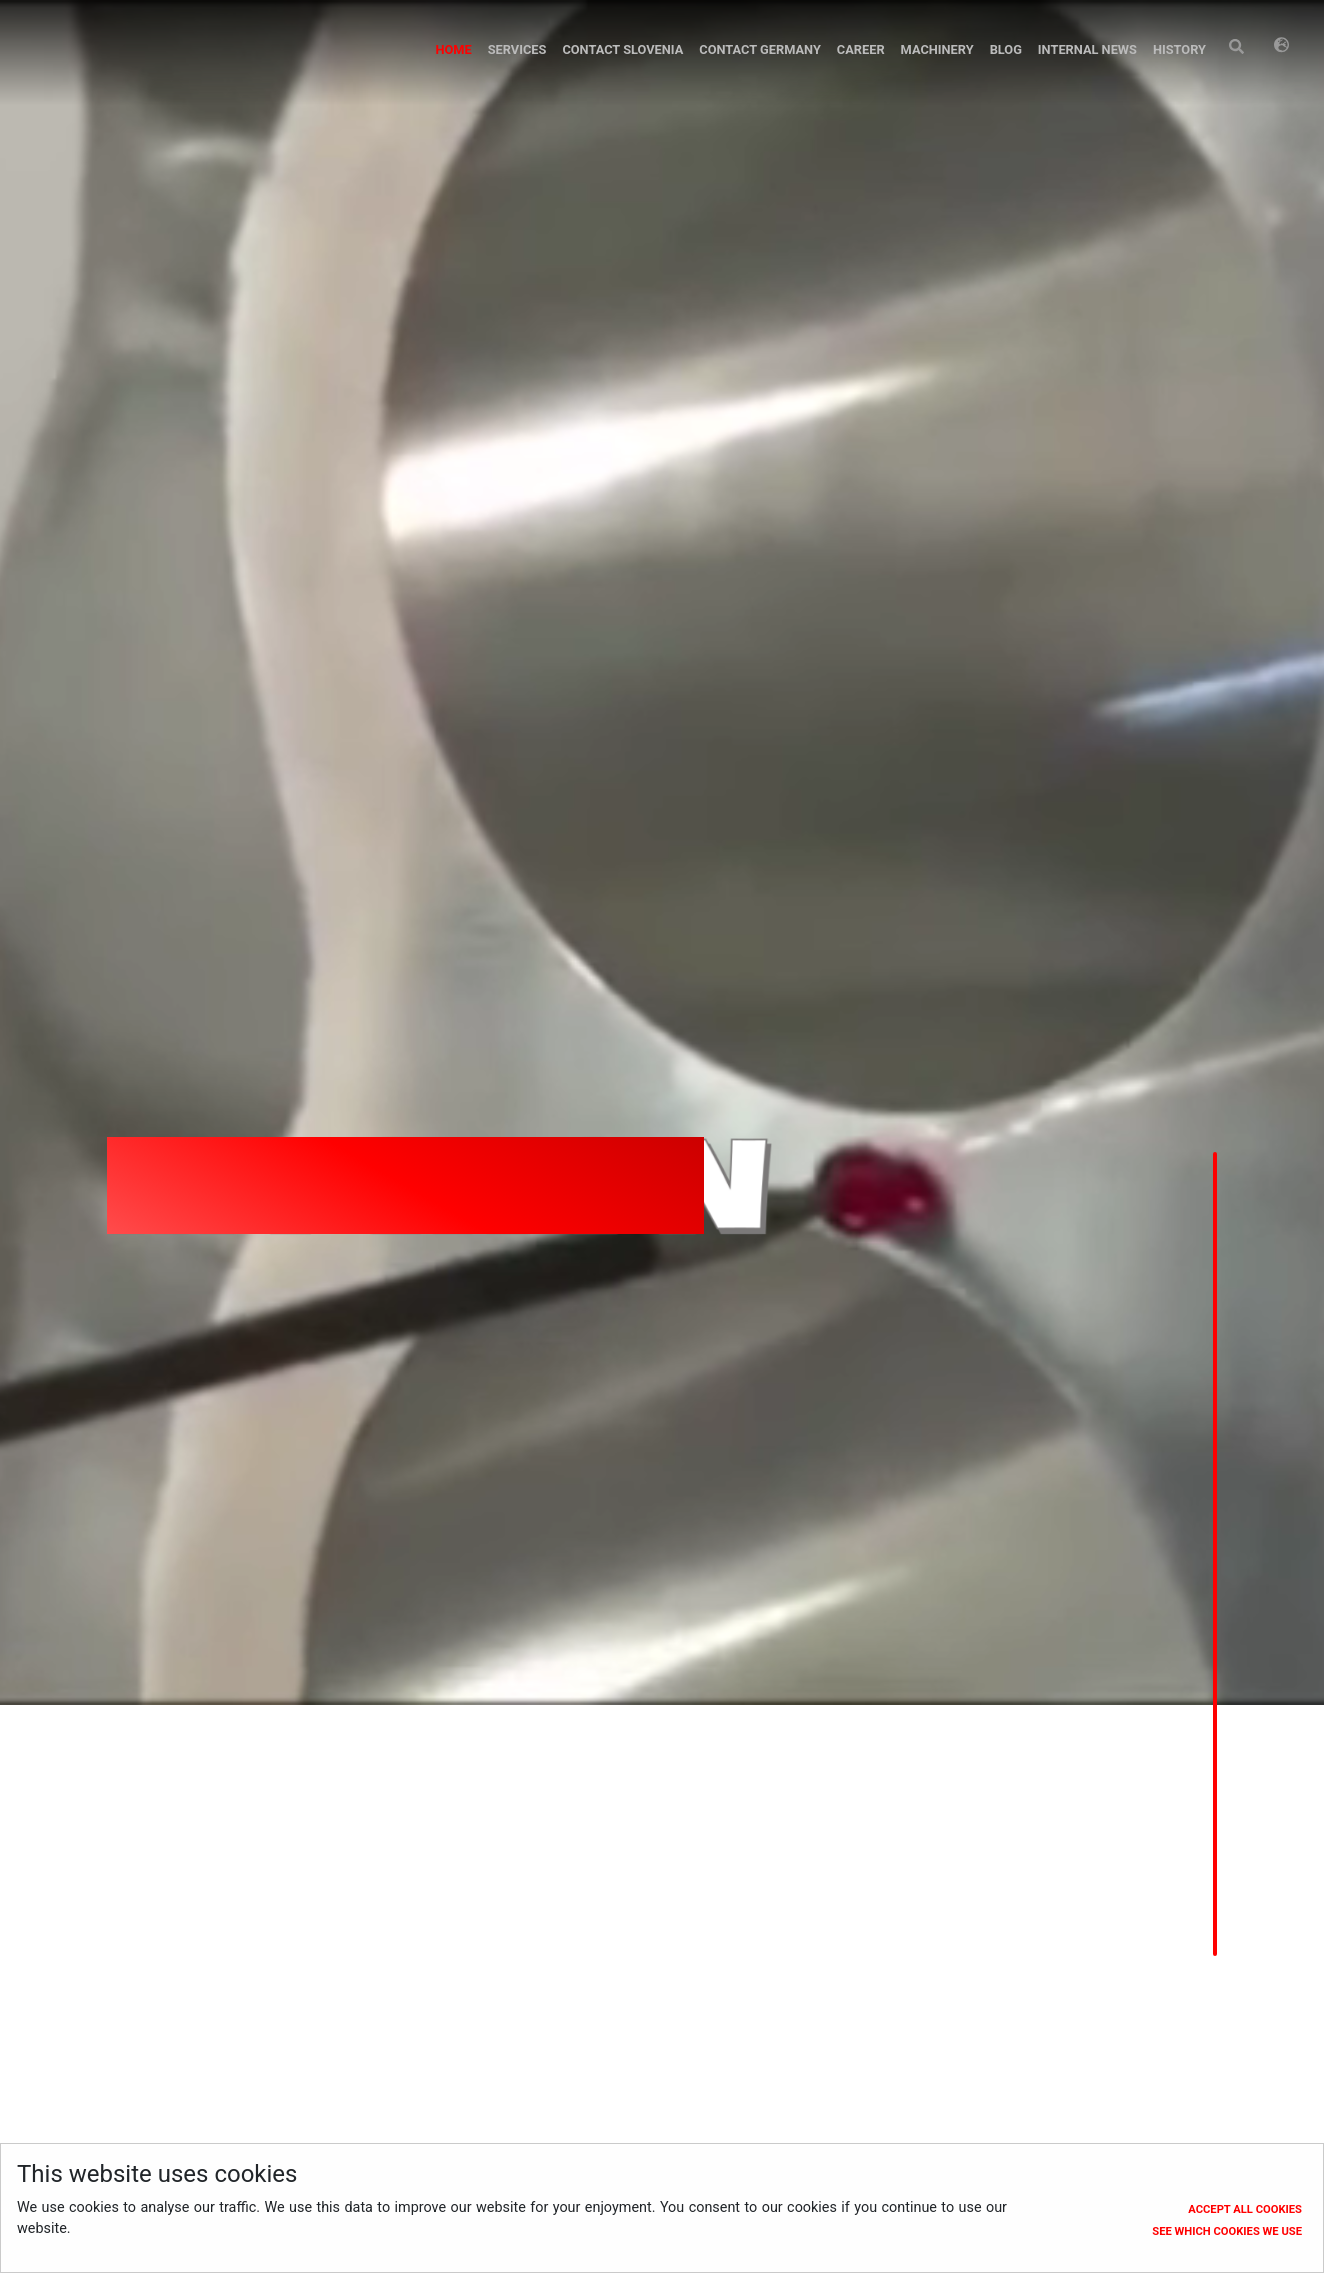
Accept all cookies (1245, 2209)
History (1179, 49)
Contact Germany (760, 49)
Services (517, 49)
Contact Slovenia (622, 49)
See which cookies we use (1227, 2231)
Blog (1006, 49)
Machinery (937, 49)
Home (453, 49)
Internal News (1087, 49)
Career (861, 49)
